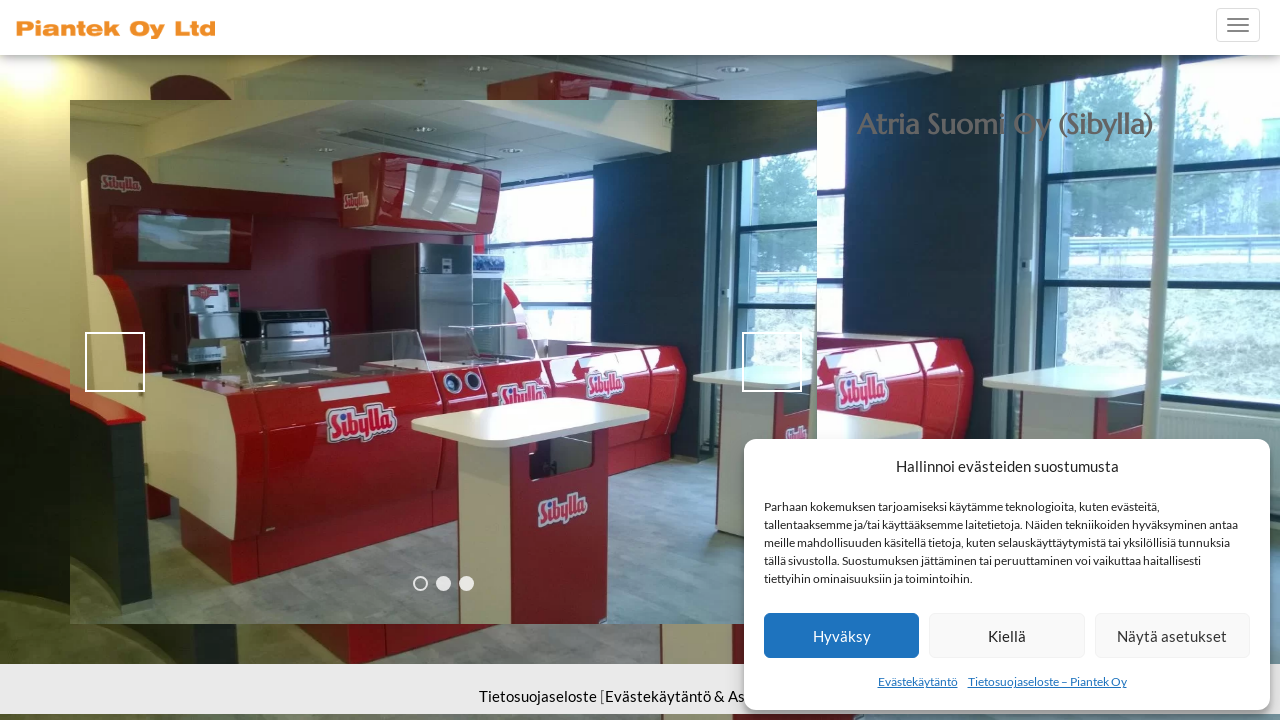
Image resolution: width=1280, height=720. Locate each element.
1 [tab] (420, 583)
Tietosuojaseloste (538, 696)
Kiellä (1007, 636)
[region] (443, 362)
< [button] (115, 362)
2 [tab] (443, 583)
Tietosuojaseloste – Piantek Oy (1047, 681)
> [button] (772, 362)
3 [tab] (466, 583)
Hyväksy (842, 636)
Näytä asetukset (1172, 636)
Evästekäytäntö (918, 681)
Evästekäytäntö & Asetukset (700, 696)
